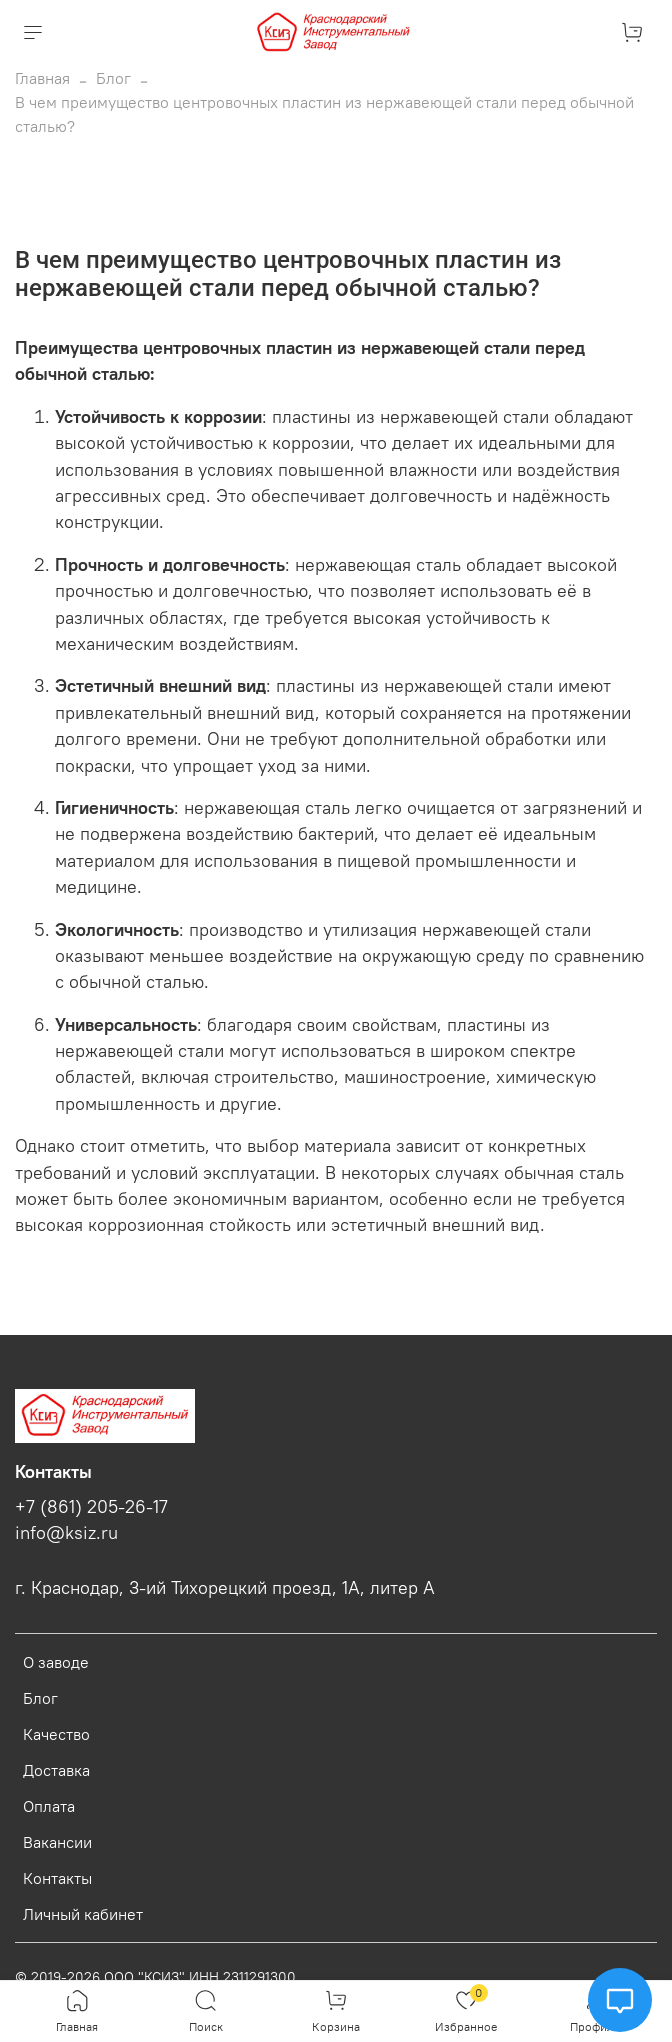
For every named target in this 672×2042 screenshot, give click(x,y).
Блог (113, 78)
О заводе (56, 1662)
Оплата (49, 1806)
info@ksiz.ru (66, 1533)
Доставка (56, 1770)
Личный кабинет (83, 1914)
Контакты (57, 1878)
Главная (42, 78)
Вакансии (57, 1842)
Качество (56, 1734)
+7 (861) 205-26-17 (91, 1507)
